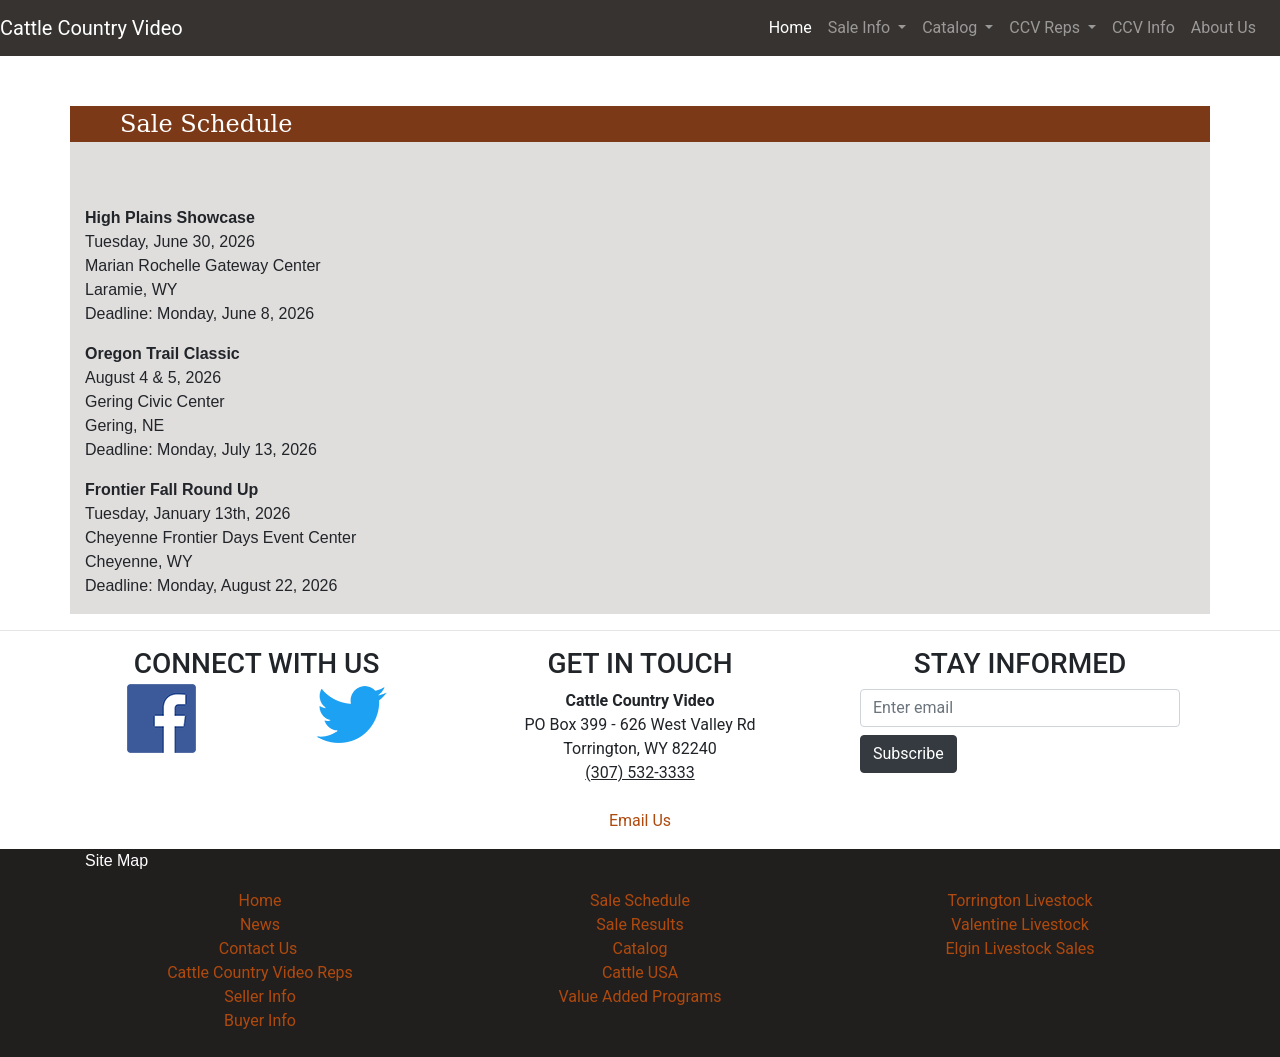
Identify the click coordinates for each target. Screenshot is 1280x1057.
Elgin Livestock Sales (1019, 948)
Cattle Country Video (91, 28)
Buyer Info (260, 1020)
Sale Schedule (640, 900)
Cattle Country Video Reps (260, 972)
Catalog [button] (951, 27)
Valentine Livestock (1020, 924)
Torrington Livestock (1019, 900)
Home (794, 26)
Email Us (640, 820)
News (260, 924)
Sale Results (639, 924)
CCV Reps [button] (1046, 27)
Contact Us (258, 948)
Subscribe (908, 753)
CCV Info (1143, 27)
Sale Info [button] (861, 27)
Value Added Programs (639, 996)
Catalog (639, 948)
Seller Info (260, 996)
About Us (1223, 27)
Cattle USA (640, 972)
